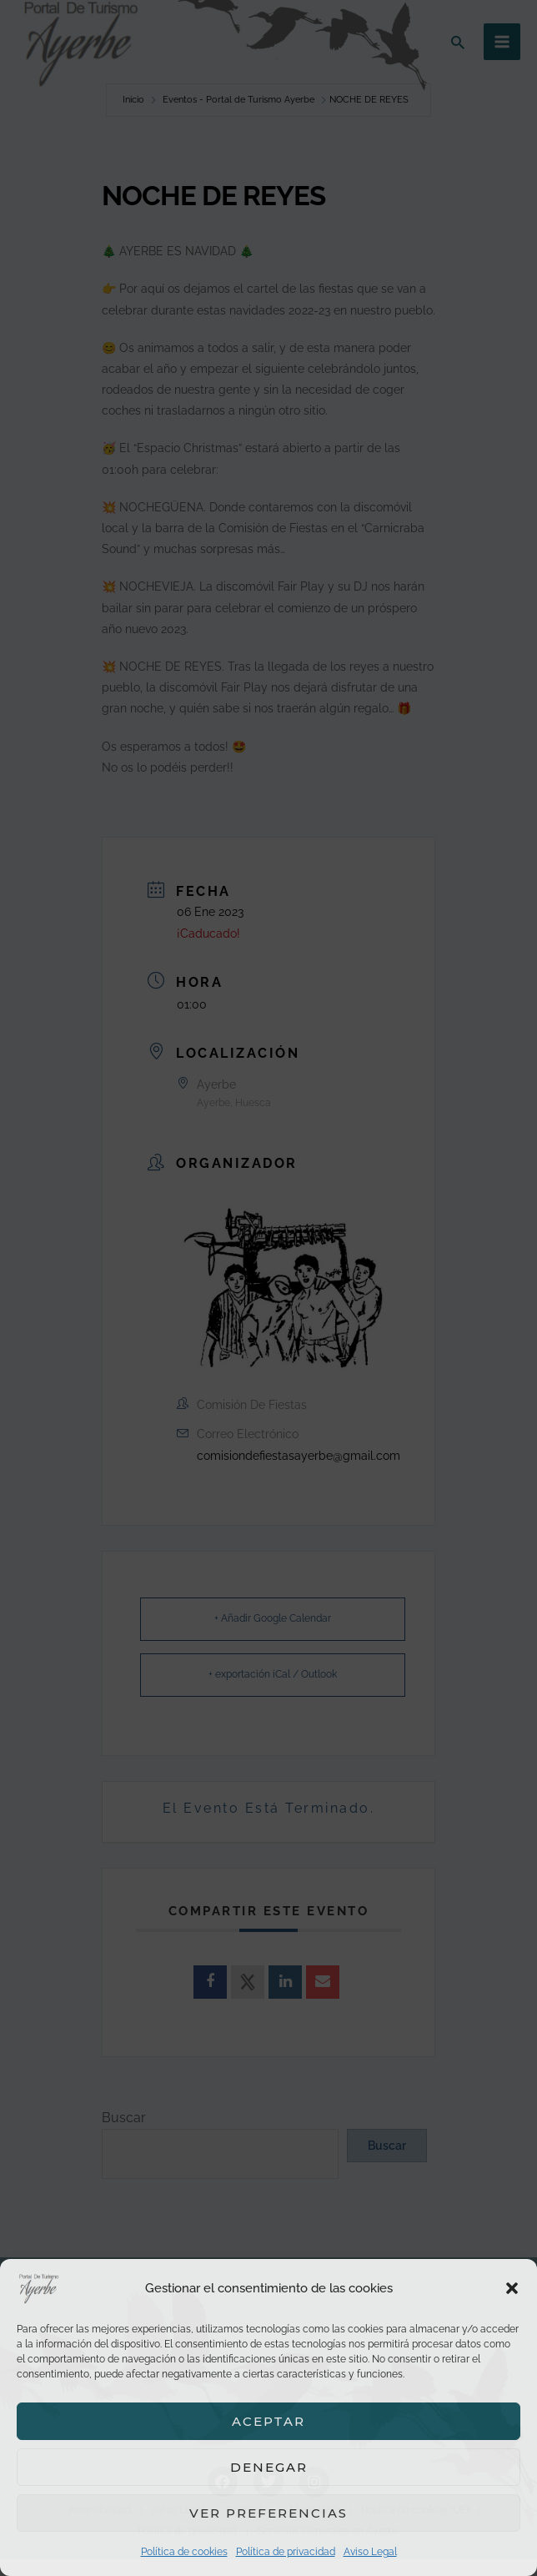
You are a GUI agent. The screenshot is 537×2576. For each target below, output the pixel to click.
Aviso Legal (370, 2552)
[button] (512, 2288)
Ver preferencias (268, 2513)
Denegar (269, 2467)
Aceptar (268, 2421)
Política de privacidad (285, 2552)
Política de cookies (184, 2552)
